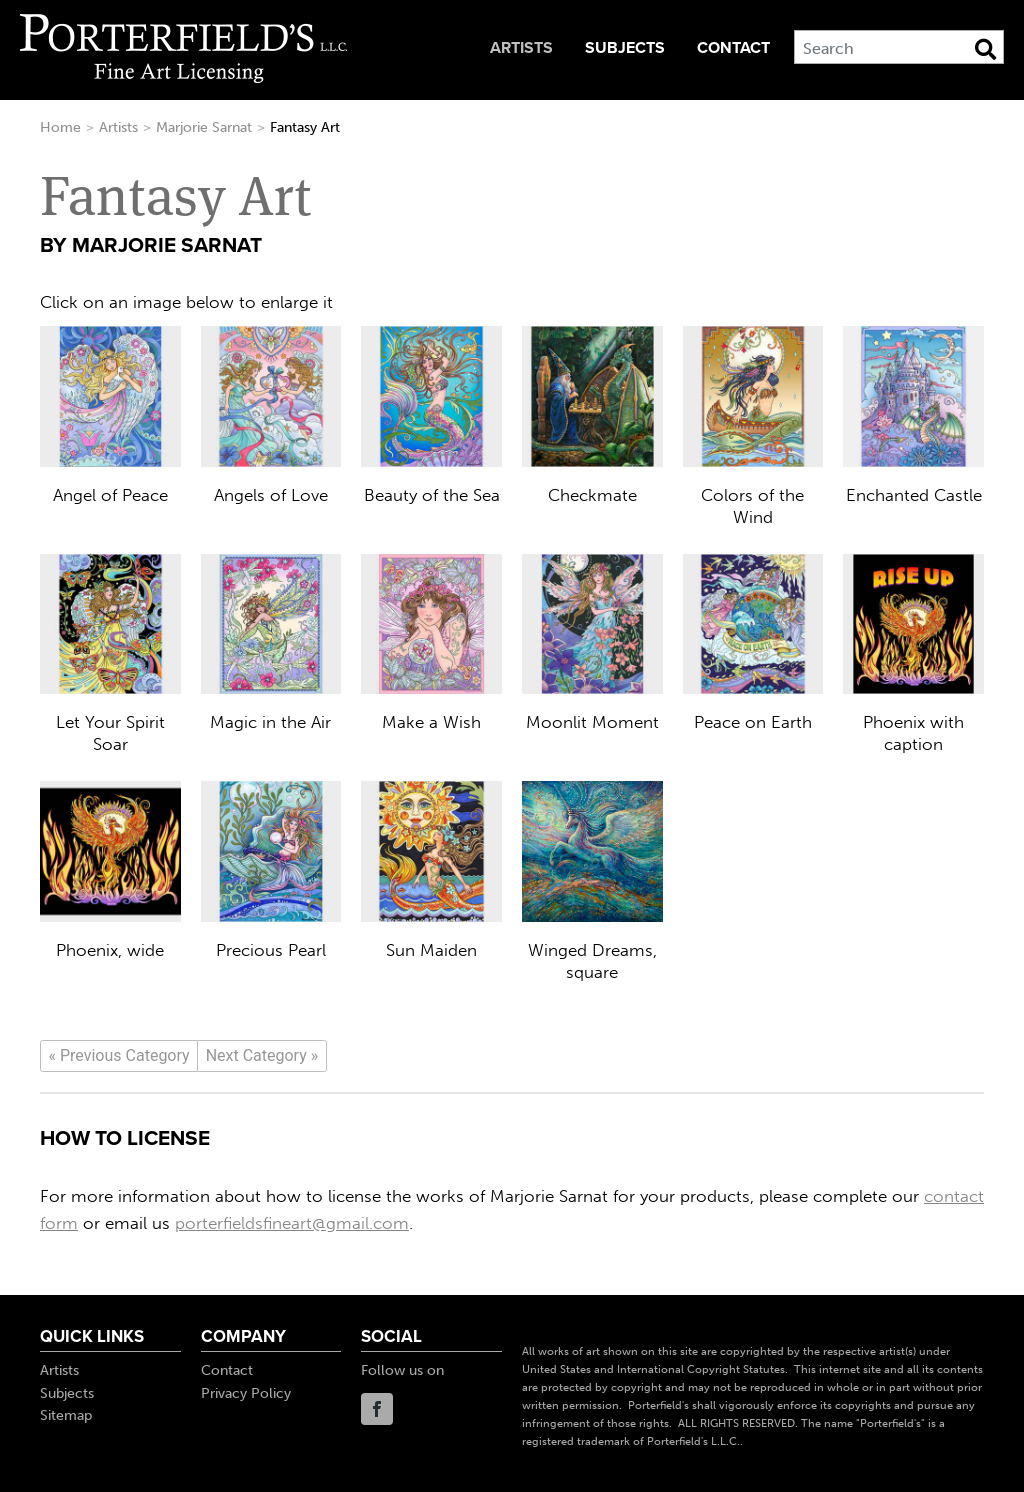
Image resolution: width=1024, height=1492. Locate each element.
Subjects (625, 48)
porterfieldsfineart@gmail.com (292, 1223)
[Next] (262, 1056)
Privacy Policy (246, 1393)
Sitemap (66, 1415)
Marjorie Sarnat (204, 127)
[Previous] (119, 1056)
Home (60, 127)
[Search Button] (985, 49)
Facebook (377, 1409)
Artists (521, 48)
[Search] (899, 47)
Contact (733, 48)
